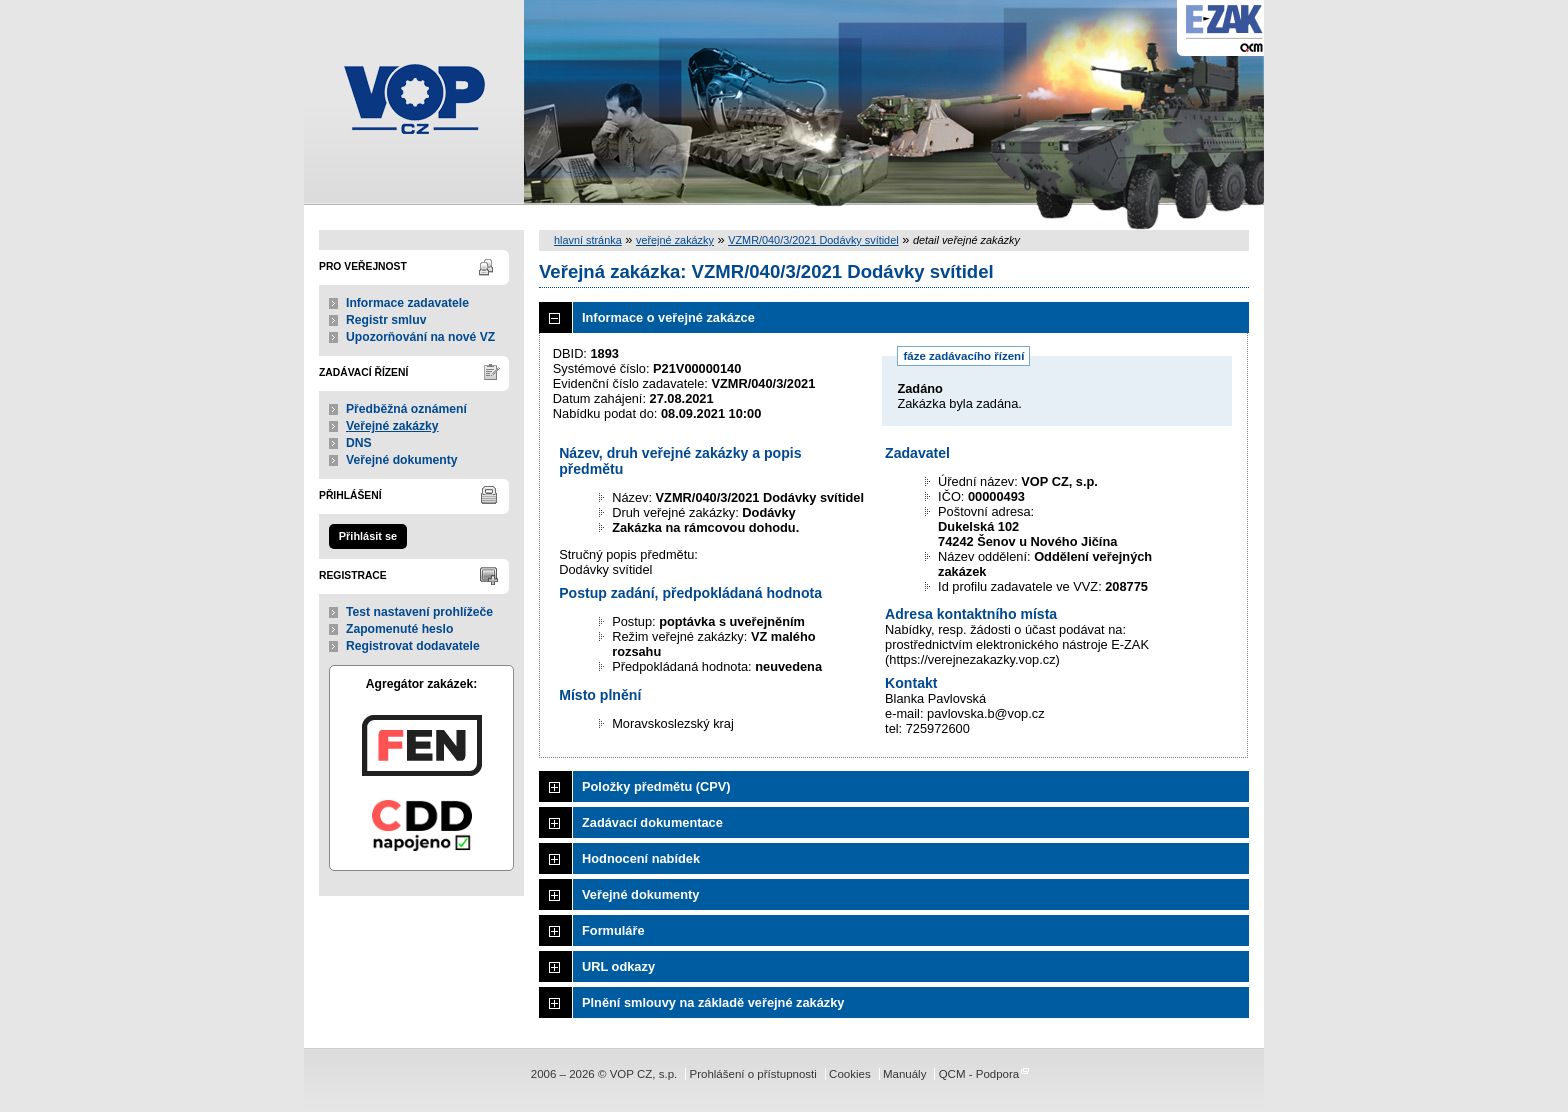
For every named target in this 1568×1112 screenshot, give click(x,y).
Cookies (850, 1074)
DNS (359, 443)
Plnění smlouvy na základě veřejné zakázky (713, 1002)
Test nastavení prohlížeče (419, 612)
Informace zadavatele (407, 303)
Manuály (905, 1074)
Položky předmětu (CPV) (656, 786)
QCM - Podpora (979, 1074)
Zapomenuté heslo (399, 629)
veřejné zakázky (675, 240)
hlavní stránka (588, 240)
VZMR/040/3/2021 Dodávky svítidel (813, 240)
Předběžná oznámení (406, 409)
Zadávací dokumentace (652, 822)
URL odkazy (618, 966)
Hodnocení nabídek (641, 858)
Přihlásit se (368, 536)
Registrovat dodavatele (413, 646)
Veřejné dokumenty (401, 460)
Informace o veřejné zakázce (668, 317)
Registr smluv (386, 320)
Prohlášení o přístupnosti (752, 1074)
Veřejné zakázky (392, 426)
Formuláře (613, 930)
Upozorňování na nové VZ (420, 337)
